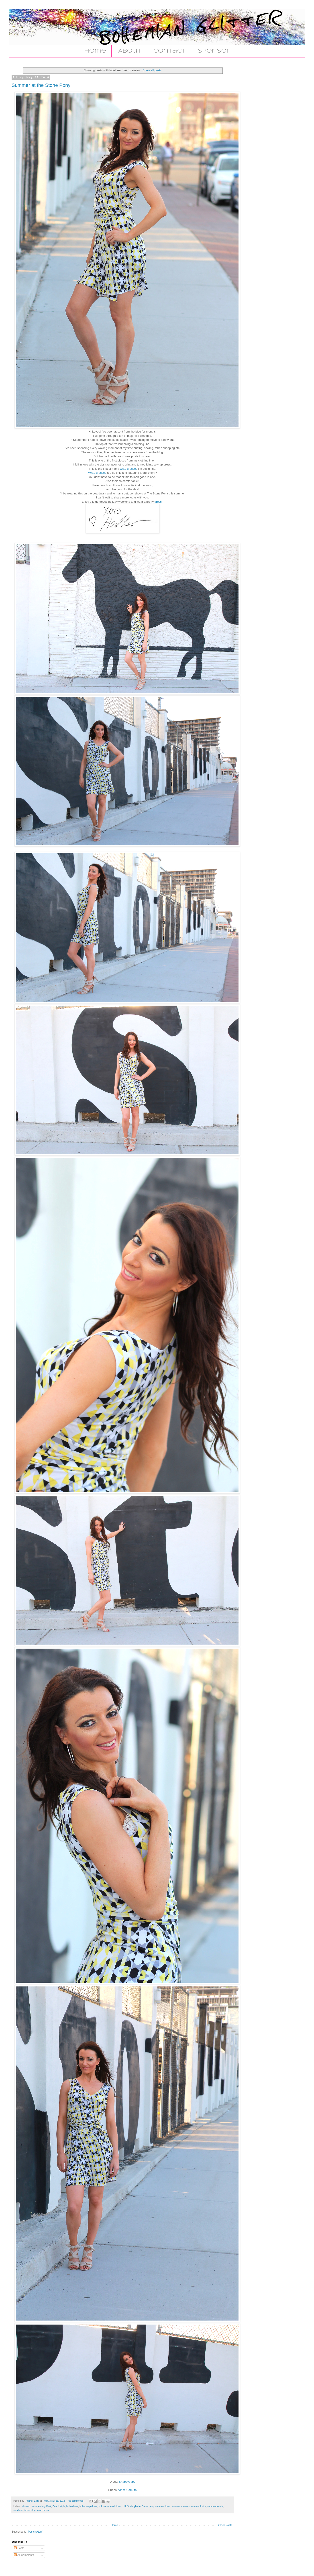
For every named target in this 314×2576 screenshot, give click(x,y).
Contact (169, 51)
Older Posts (225, 2525)
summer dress (162, 2506)
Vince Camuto (127, 2490)
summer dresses (181, 2506)
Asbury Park (44, 2506)
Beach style (59, 2506)
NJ (124, 2506)
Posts (19, 2548)
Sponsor (214, 51)
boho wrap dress (88, 2506)
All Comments (24, 2555)
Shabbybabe (127, 2481)
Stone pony (148, 2506)
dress (158, 501)
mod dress (115, 2506)
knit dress (104, 2506)
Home (95, 51)
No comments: (76, 2500)
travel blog (30, 2510)
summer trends (215, 2506)
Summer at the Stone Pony (41, 85)
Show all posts (152, 70)
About (129, 51)
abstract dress (29, 2506)
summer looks (198, 2506)
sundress (18, 2510)
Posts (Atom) (35, 2531)
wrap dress (43, 2510)
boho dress (72, 2506)
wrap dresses (128, 468)
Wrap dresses (97, 472)
